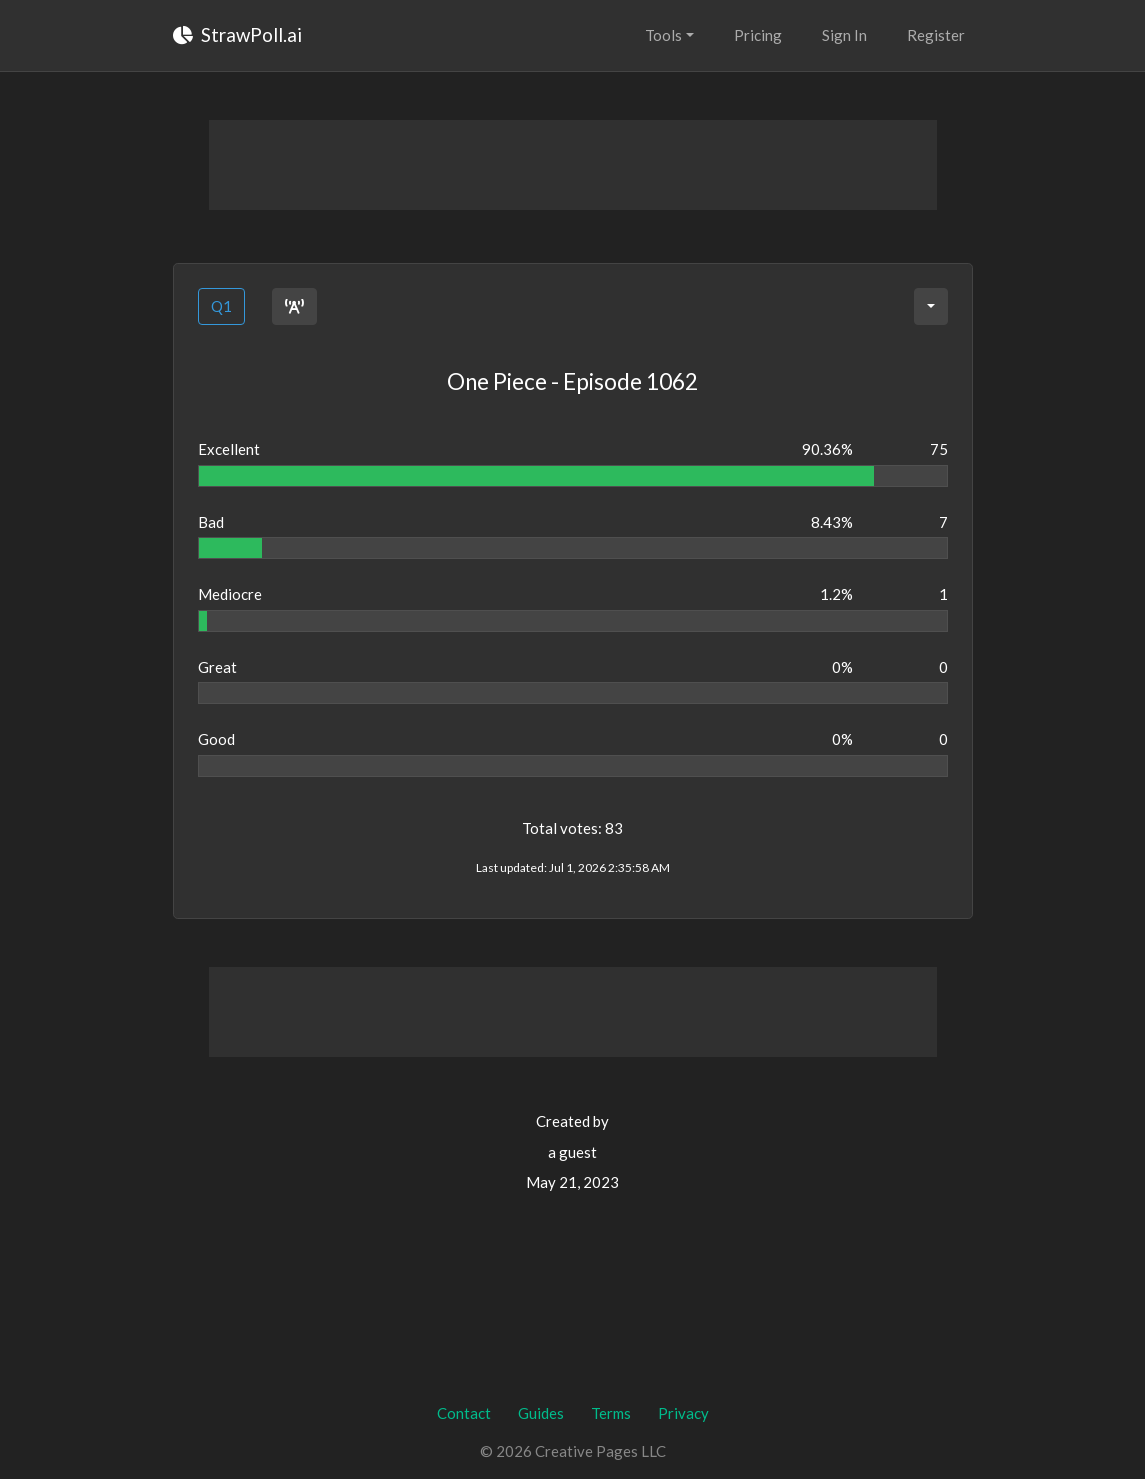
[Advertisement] (573, 165)
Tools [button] (663, 35)
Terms (611, 1413)
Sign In (844, 35)
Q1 (221, 306)
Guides (541, 1413)
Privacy (683, 1413)
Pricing (758, 35)
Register (936, 35)
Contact (464, 1413)
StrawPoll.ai (237, 34)
